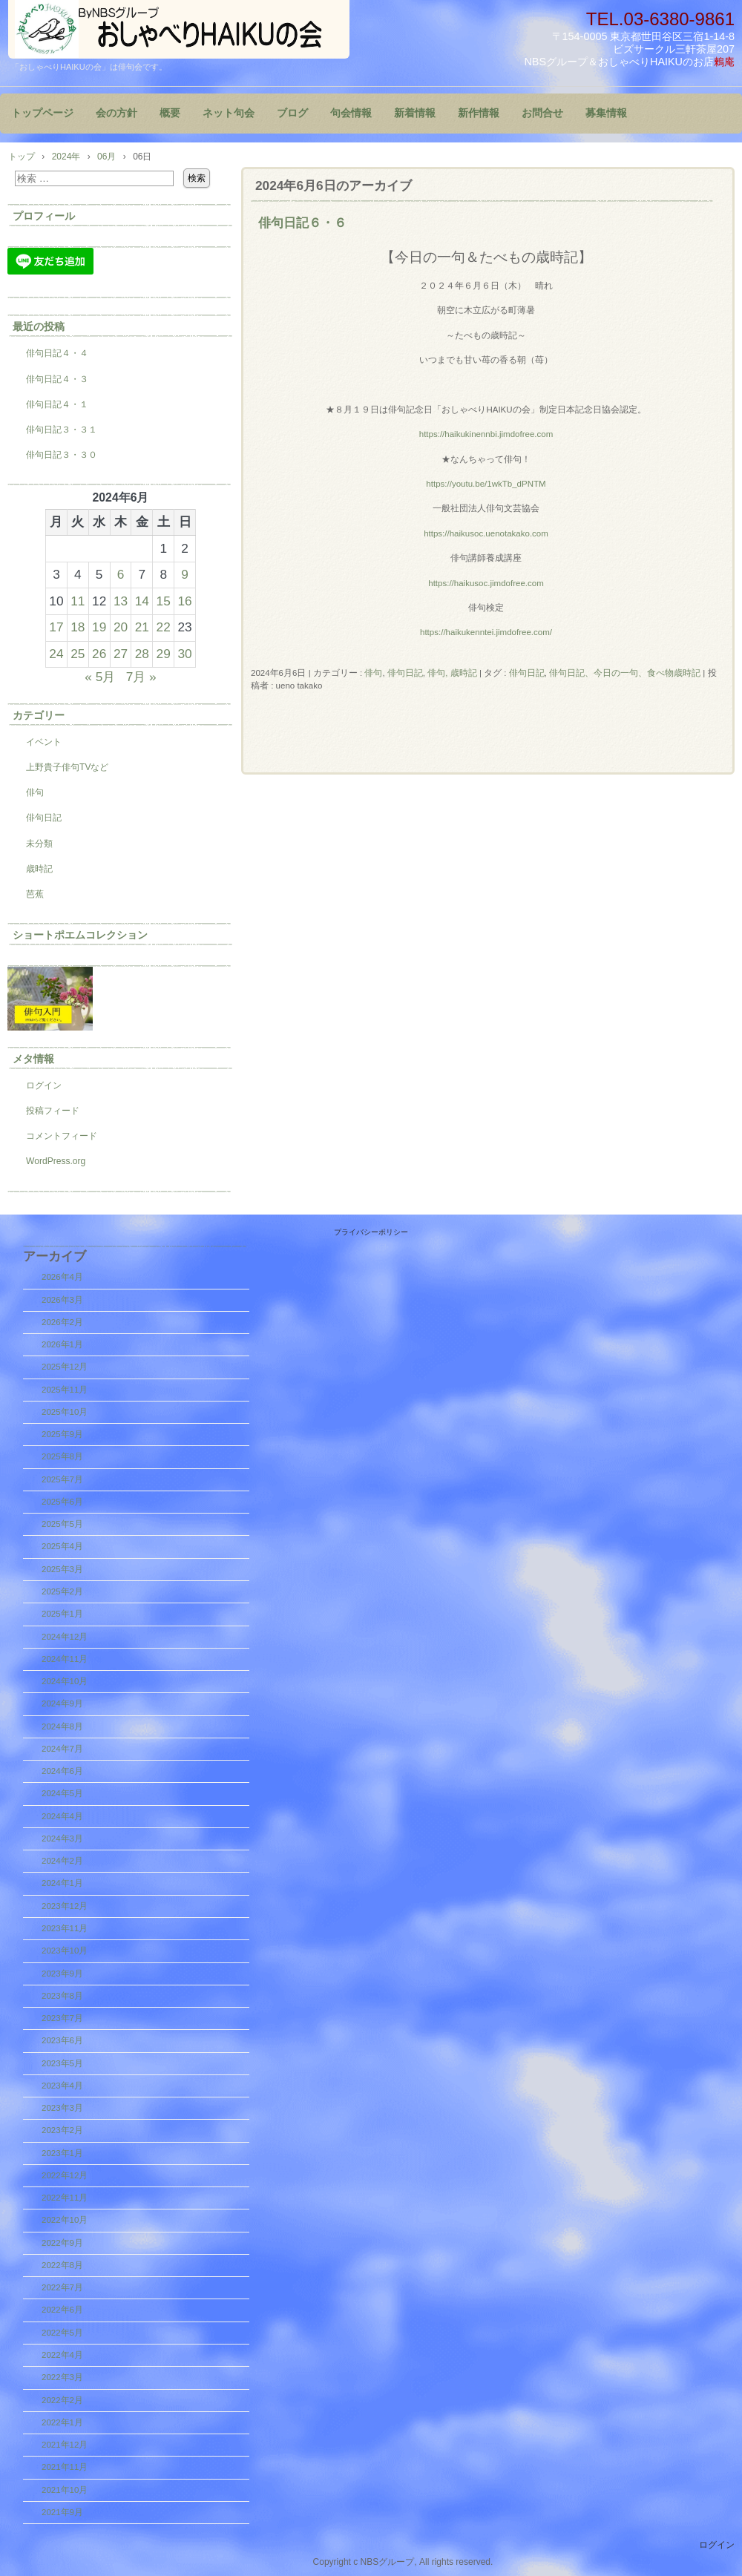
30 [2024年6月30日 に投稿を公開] (184, 653)
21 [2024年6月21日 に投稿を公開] (142, 627)
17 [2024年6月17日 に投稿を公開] (56, 627)
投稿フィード (52, 1110)
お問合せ (542, 113)
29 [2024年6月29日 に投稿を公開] (164, 653)
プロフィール (44, 216)
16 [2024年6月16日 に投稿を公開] (184, 601)
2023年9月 (62, 1973)
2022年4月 (62, 2354)
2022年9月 (62, 2242)
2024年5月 (62, 1793)
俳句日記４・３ (57, 379)
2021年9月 (62, 2512)
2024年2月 (62, 1860)
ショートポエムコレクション (80, 935)
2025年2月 (62, 1591)
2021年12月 (65, 2444)
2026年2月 (62, 1322)
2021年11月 (65, 2466)
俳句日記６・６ (302, 222)
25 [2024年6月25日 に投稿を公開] (77, 653)
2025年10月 (65, 1411)
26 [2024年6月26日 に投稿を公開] (99, 653)
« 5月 (100, 676)
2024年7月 (62, 1748)
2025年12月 (65, 1366)
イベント (44, 742)
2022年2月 (62, 2400)
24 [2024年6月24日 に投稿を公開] (56, 653)
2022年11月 (65, 2197)
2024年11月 (65, 1659)
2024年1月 (62, 1883)
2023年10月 (65, 1950)
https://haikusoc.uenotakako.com (486, 533)
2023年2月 (62, 2130)
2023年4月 (62, 2085)
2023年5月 (62, 2063)
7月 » (141, 676)
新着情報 (415, 113)
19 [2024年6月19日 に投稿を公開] (99, 627)
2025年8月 (62, 1456)
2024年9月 (62, 1703)
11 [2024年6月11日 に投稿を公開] (77, 601)
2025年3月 (62, 1569)
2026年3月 (62, 1299)
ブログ (292, 113)
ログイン (44, 1085)
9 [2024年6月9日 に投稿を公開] (184, 574)
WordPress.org (55, 1161)
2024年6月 (62, 1771)
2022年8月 (62, 2265)
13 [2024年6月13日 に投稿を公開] (121, 601)
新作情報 (478, 113)
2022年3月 (62, 2377)
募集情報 (606, 113)
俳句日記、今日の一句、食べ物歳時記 (624, 672)
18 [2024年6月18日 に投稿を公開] (77, 627)
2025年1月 (62, 1613)
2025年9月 (62, 1434)
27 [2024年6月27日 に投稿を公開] (121, 653)
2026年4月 (62, 1276)
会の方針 (116, 113)
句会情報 (351, 113)
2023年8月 (62, 1995)
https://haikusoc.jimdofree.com (486, 583)
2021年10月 (65, 2489)
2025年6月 (62, 1501)
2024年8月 (62, 1726)
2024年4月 (62, 1816)
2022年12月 (65, 2175)
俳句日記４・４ (57, 353)
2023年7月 (62, 2018)
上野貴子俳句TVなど (67, 767)
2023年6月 (62, 2040)
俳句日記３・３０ (61, 455)
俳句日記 (405, 672)
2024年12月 (65, 1636)
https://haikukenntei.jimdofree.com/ (486, 632)
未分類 (39, 843)
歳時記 (39, 869)
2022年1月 (62, 2422)
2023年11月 (65, 1928)
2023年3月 (62, 2107)
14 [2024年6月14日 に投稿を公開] (142, 601)
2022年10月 (65, 2219)
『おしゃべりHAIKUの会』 (178, 29)
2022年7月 (62, 2287)
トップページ (42, 113)
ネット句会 (229, 113)
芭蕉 (35, 894)
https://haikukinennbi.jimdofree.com (486, 434)
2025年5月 (62, 1523)
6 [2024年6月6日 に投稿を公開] (121, 574)
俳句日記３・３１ (61, 429)
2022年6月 (62, 2309)
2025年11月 (65, 1389)
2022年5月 (62, 2332)
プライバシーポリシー (371, 1232)
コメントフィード (61, 1136)
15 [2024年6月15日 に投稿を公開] (164, 601)
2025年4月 (62, 1546)
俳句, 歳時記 (451, 672)
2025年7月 (62, 1479)
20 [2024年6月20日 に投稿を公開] (121, 627)
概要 (170, 113)
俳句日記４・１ (57, 404)
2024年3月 (62, 1838)
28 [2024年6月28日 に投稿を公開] (142, 653)
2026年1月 (62, 1344)
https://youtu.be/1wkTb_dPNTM (485, 483)
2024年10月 (65, 1681)
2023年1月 (62, 2153)
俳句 (373, 672)
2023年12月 (65, 1906)
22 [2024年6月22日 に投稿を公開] (164, 627)
